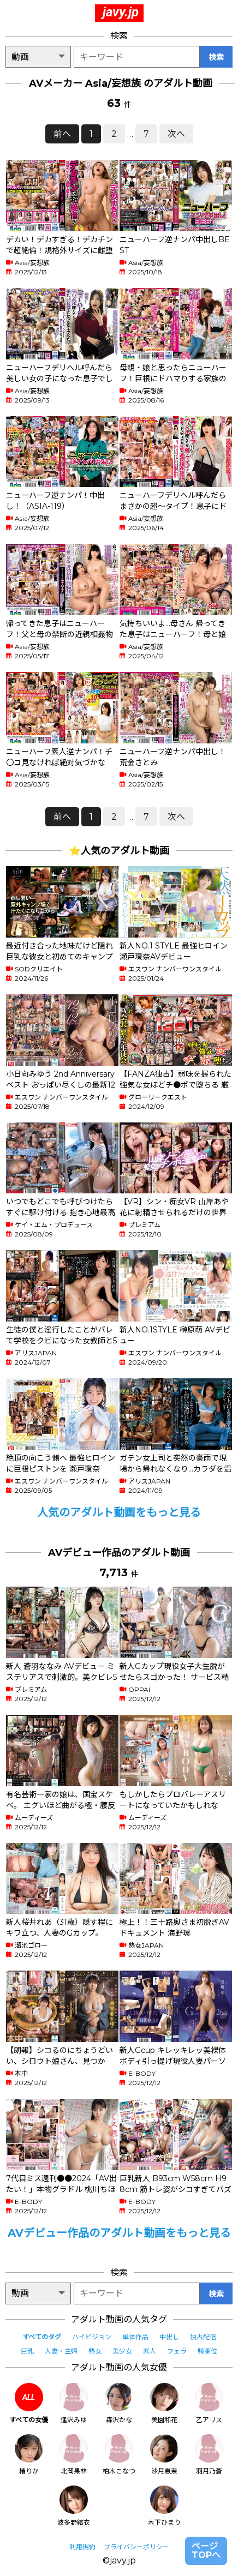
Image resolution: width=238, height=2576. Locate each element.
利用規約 (82, 2547)
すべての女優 (28, 2403)
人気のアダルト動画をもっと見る (119, 1512)
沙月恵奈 (164, 2454)
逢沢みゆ (73, 2403)
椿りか (29, 2454)
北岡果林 (73, 2454)
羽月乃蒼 (209, 2454)
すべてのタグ (41, 2337)
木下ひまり (164, 2505)
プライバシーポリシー (136, 2547)
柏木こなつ (119, 2454)
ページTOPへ (206, 2550)
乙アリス (209, 2403)
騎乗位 (207, 2351)
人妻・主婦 (61, 2351)
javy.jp (121, 12)
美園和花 (164, 2403)
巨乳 (27, 2351)
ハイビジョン (91, 2337)
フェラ (177, 2351)
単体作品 (135, 2337)
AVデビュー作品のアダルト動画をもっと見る (119, 2232)
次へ (176, 134)
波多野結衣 (73, 2505)
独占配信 (203, 2337)
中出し (169, 2337)
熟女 (95, 2351)
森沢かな (119, 2403)
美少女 (122, 2351)
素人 (149, 2351)
